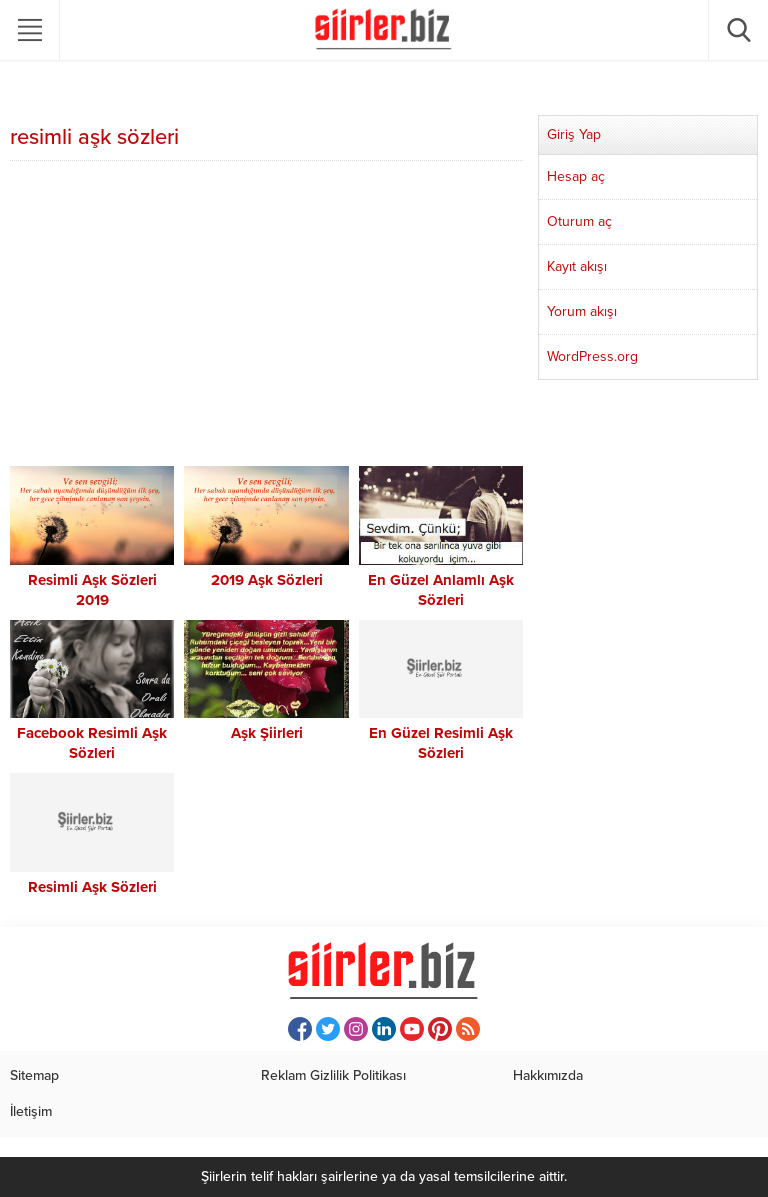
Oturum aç (579, 221)
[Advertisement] (266, 316)
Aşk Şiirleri (267, 733)
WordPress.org (592, 356)
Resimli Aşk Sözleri (92, 887)
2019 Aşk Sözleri (267, 580)
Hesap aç (576, 176)
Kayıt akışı (577, 266)
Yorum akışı (582, 311)
